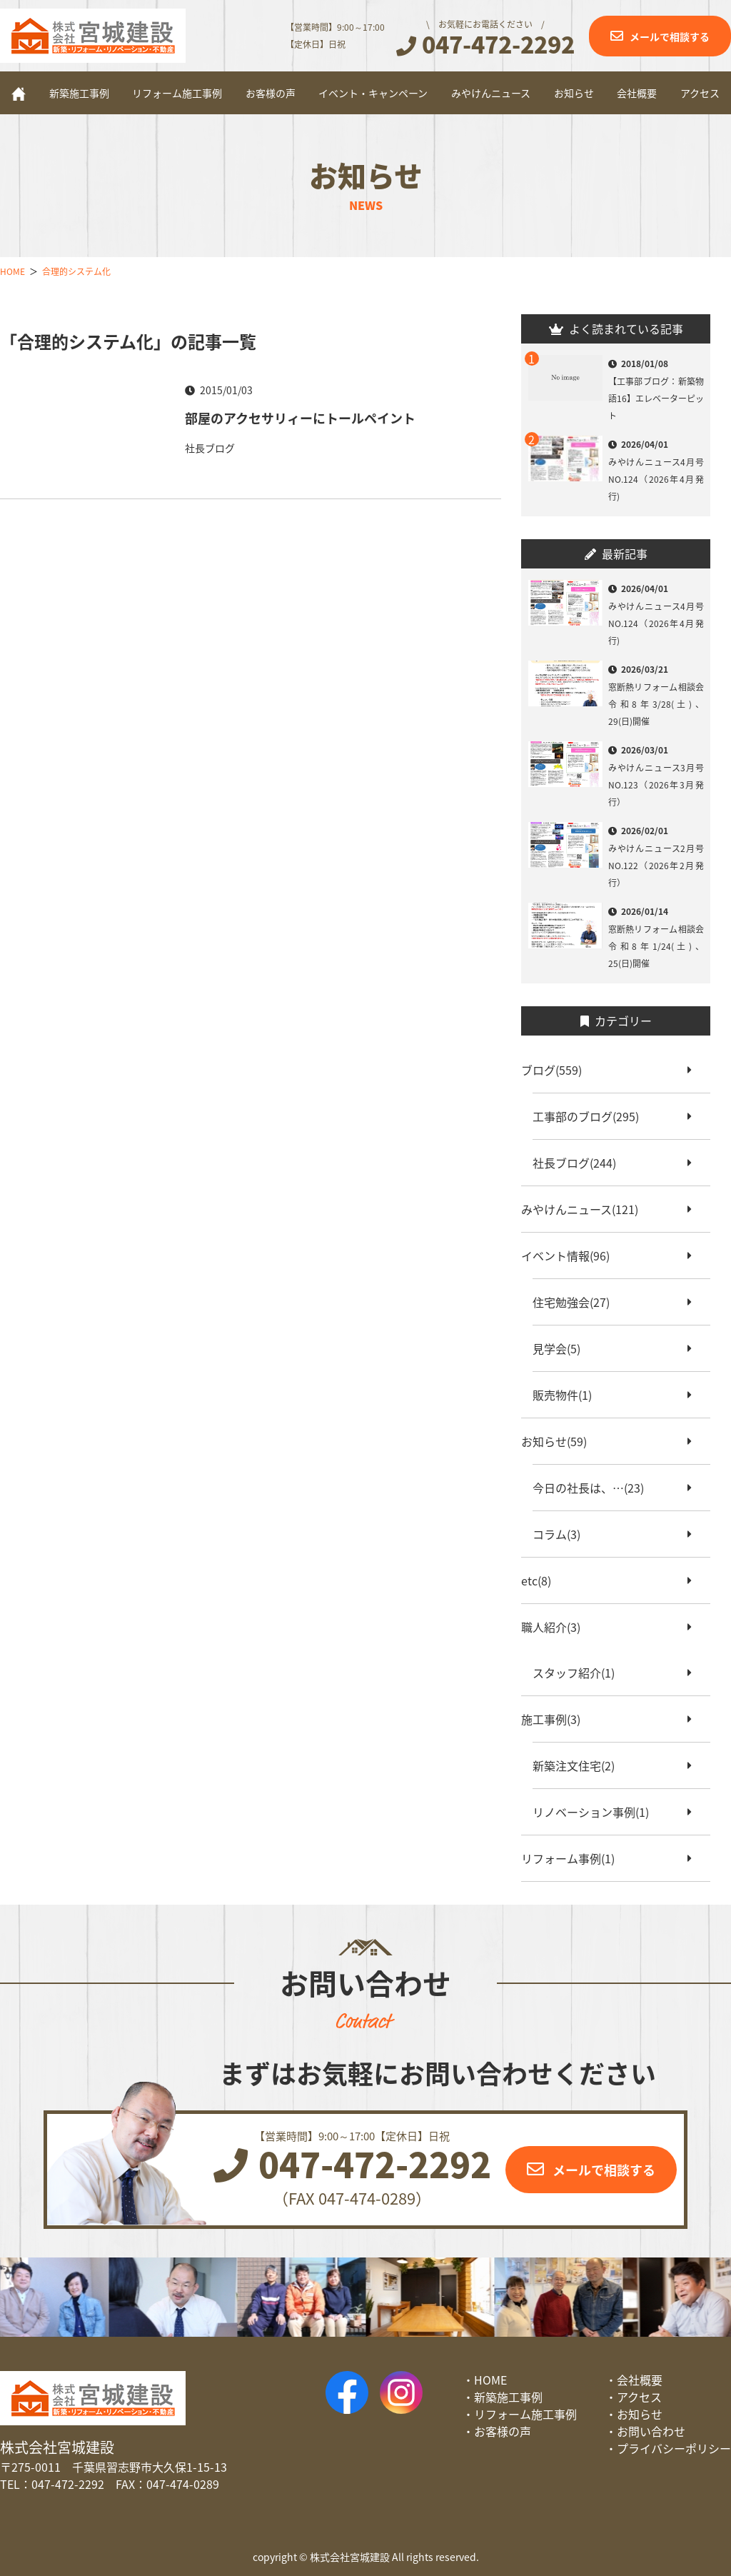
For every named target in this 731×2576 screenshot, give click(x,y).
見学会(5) (562, 1348)
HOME (490, 2379)
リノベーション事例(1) (596, 1811)
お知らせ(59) (560, 1441)
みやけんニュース (490, 93)
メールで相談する (670, 36)
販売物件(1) (568, 1394)
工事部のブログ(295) (591, 1116)
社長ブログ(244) (580, 1162)
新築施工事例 (79, 93)
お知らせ (574, 93)
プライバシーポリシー (674, 2448)
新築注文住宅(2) (579, 1765)
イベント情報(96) (571, 1255)
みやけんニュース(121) (585, 1209)
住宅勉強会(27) (577, 1301)
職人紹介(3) (556, 1626)
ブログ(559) (557, 1069)
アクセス (700, 93)
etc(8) (542, 1580)
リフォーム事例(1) (574, 1858)
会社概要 (637, 93)
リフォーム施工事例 (177, 93)
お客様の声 (271, 93)
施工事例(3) (556, 1719)
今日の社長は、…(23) (594, 1487)
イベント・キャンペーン (373, 93)
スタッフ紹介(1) (579, 1672)
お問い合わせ (651, 2431)
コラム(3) (562, 1534)
